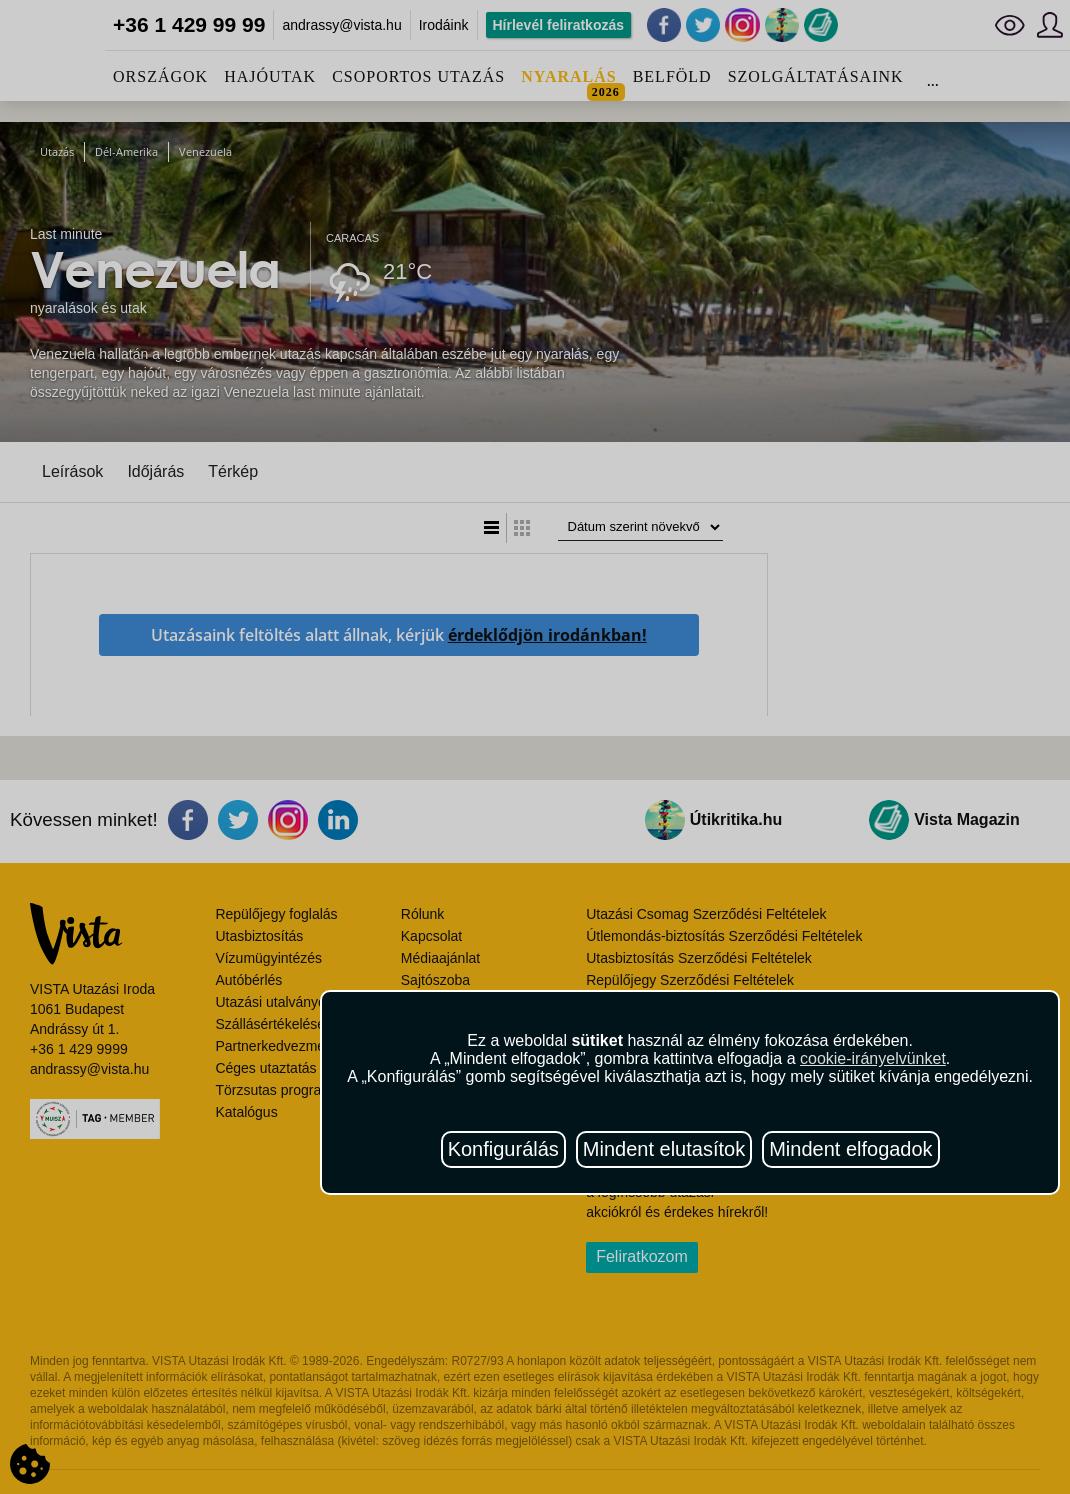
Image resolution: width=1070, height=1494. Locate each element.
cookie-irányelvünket (873, 1058)
